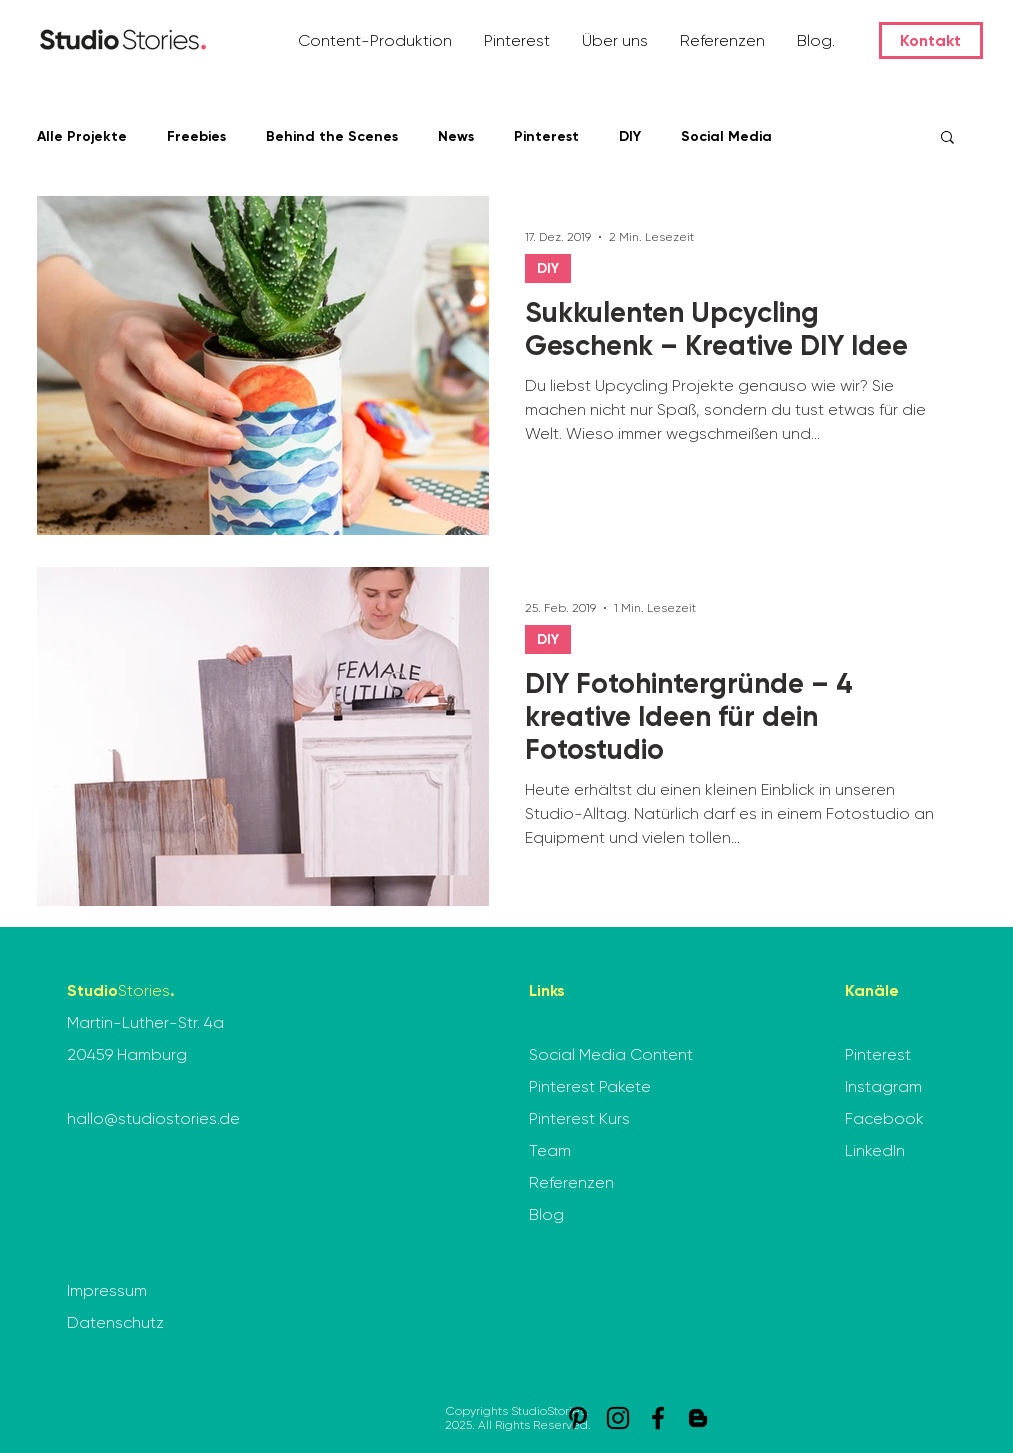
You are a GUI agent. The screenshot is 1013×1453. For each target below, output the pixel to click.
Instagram (883, 1086)
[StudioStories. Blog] (698, 1418)
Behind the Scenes (332, 136)
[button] (376, 40)
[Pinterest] (578, 1418)
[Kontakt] (931, 40)
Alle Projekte (82, 136)
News (456, 136)
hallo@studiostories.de (153, 1118)
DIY (630, 136)
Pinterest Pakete (590, 1086)
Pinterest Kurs (579, 1118)
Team (550, 1150)
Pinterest (546, 136)
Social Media (726, 136)
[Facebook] (658, 1418)
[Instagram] (618, 1418)
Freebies (196, 136)
